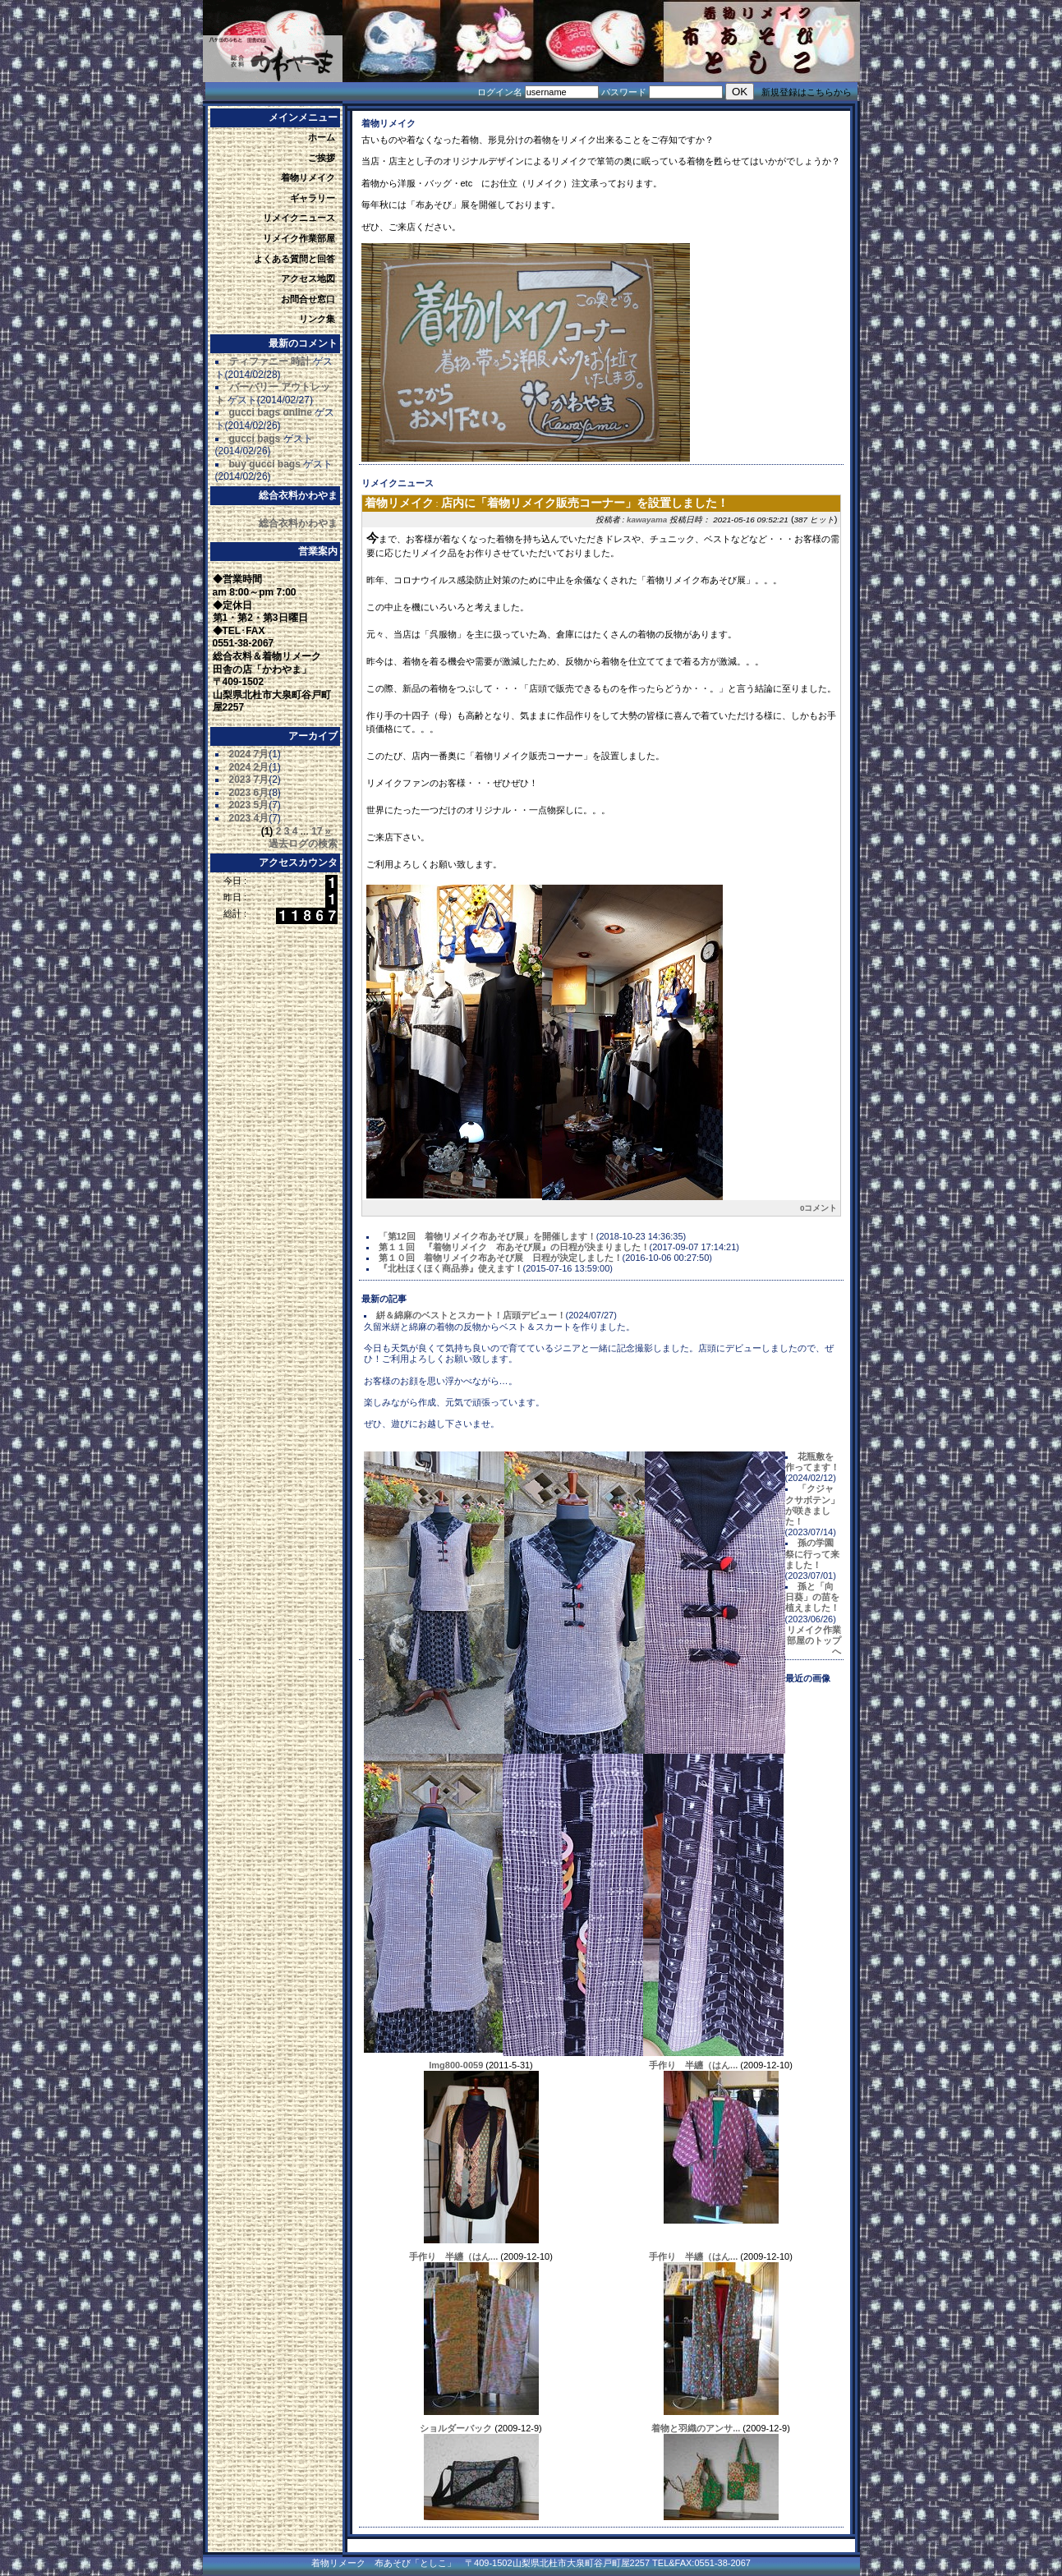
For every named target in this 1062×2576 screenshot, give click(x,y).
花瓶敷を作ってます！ (812, 1461)
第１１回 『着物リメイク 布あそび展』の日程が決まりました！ (514, 1247)
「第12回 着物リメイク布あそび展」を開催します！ (487, 1236)
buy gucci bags (265, 464)
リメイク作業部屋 (299, 238)
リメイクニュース (299, 218)
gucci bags (255, 438)
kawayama (647, 519)
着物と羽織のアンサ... (695, 2428)
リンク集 (317, 319)
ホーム (321, 137)
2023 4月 (249, 818)
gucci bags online (270, 412)
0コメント (819, 1207)
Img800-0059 (456, 2065)
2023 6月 (249, 792)
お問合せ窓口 (308, 299)
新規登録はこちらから (806, 92)
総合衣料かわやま (298, 523)
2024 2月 (249, 767)
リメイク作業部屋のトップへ (814, 1640)
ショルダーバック (456, 2428)
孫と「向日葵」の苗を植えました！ (812, 1596)
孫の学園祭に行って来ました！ (812, 1553)
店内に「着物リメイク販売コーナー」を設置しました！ (585, 502)
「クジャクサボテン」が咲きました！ (812, 1505)
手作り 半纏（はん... (693, 2065)
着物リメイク (308, 177)
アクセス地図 (308, 278)
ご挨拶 (321, 158)
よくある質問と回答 (294, 259)
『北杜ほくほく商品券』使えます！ (451, 1268)
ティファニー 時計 (269, 361)
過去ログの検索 (303, 843)
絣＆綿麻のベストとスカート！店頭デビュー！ (471, 1315)
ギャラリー (312, 198)
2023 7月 (249, 779)
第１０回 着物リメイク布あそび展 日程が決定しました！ (501, 1258)
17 (316, 831)
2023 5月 (249, 805)
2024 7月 (249, 754)
